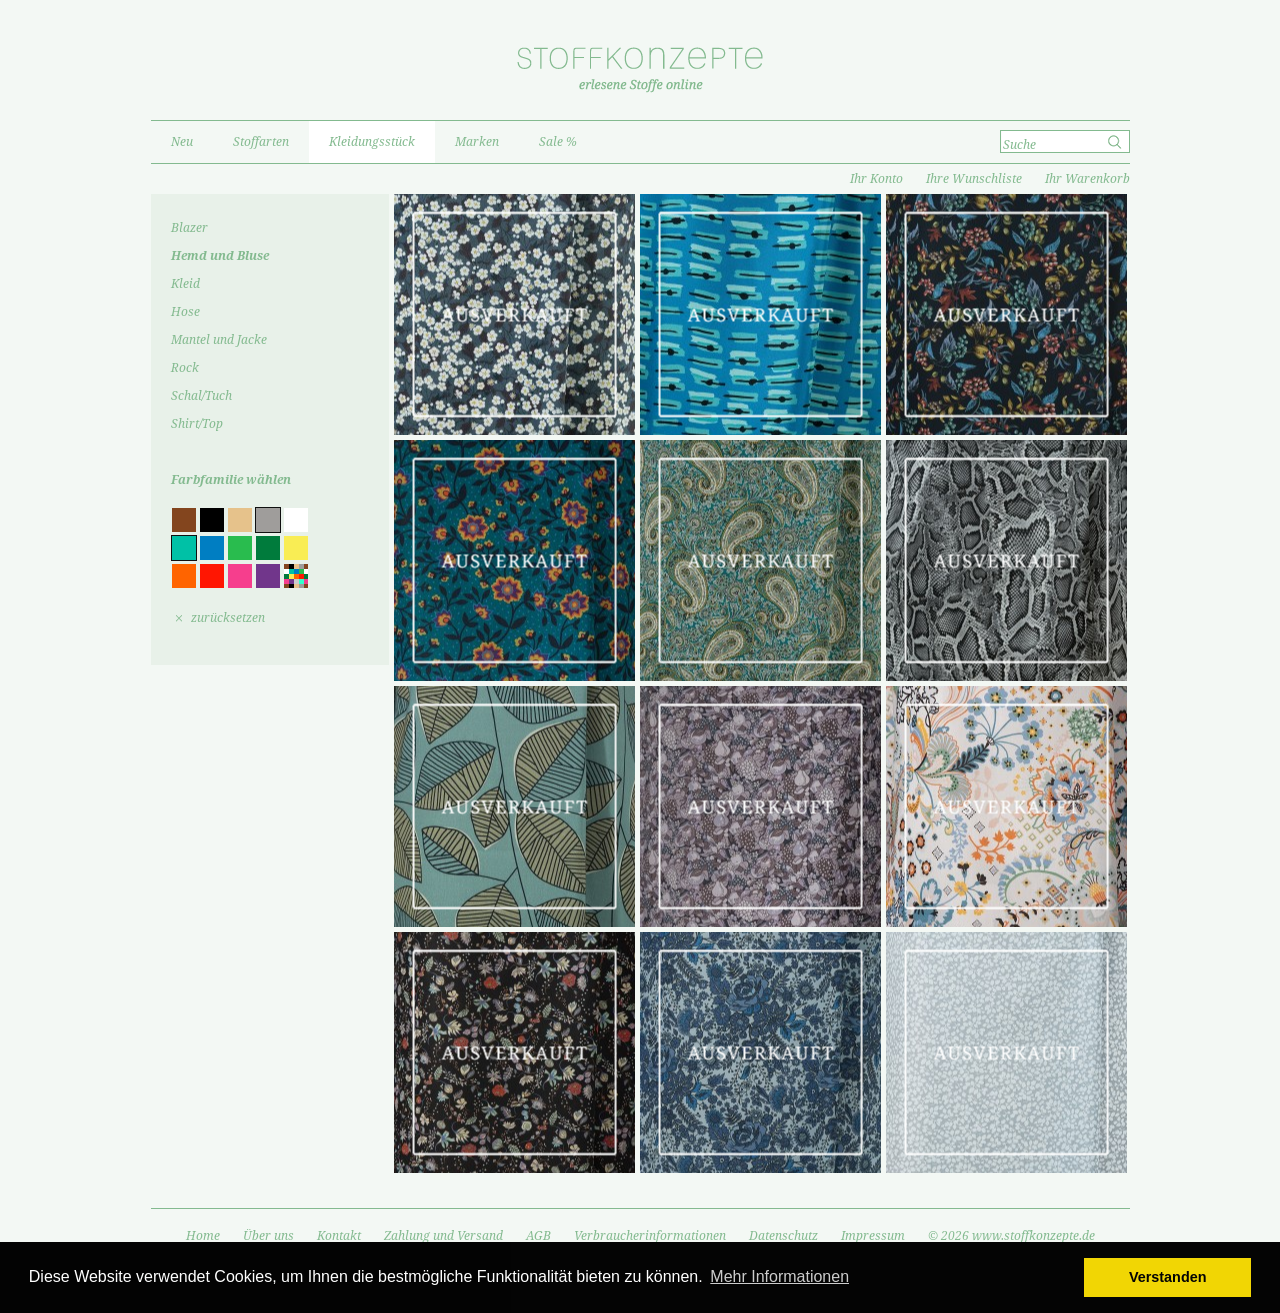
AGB (538, 1236)
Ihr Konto (876, 179)
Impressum (873, 1236)
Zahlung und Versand (443, 1236)
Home (203, 1236)
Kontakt (339, 1236)
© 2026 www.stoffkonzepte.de (1011, 1236)
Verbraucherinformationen (650, 1236)
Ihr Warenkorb (1087, 179)
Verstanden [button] (1168, 1277)
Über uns (268, 1236)
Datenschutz (783, 1236)
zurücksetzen (228, 618)
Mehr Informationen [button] (779, 1276)
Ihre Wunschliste (974, 179)
